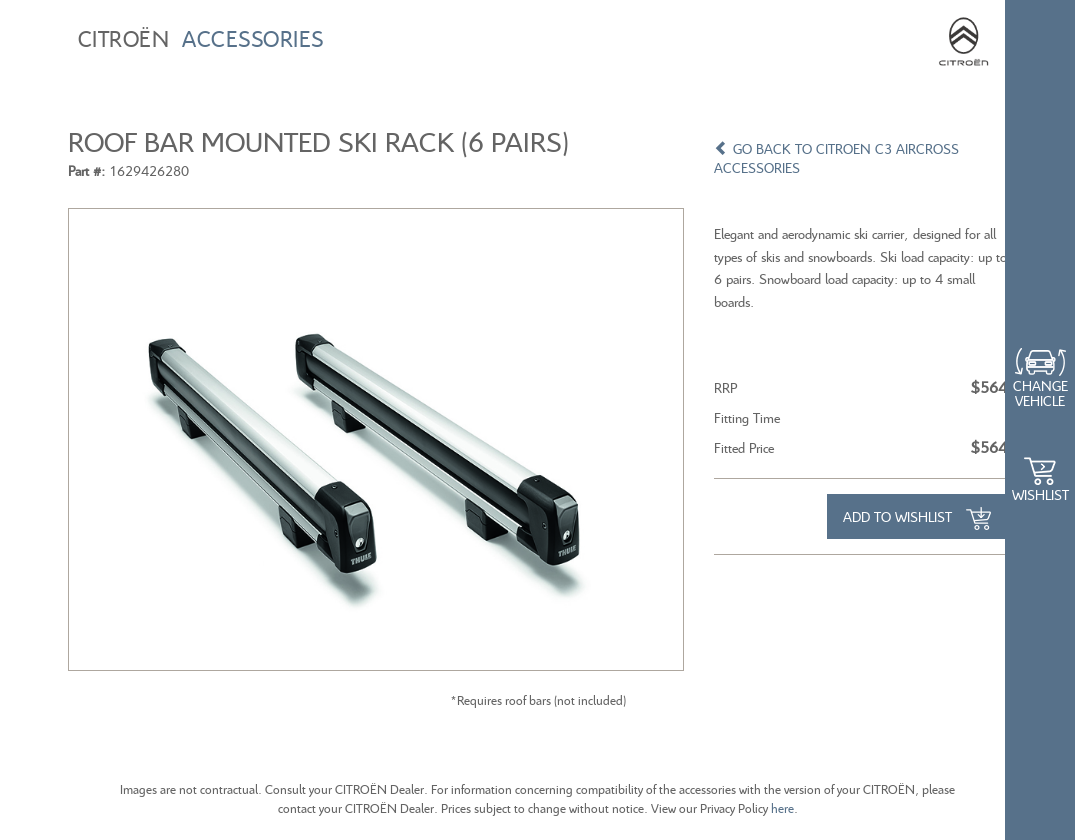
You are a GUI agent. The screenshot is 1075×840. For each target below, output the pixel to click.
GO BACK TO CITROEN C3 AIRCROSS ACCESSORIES (836, 158)
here (782, 808)
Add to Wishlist (917, 519)
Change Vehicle (1040, 393)
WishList (1040, 494)
